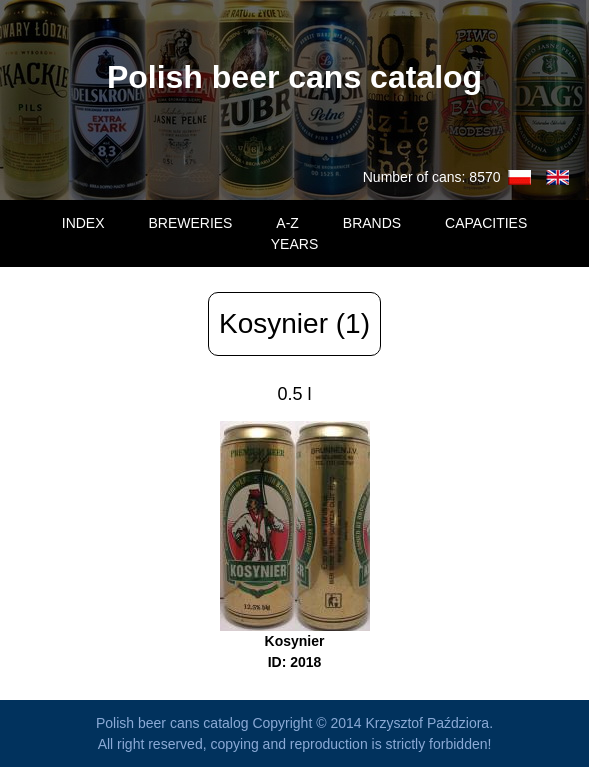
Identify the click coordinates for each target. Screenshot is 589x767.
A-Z (287, 223)
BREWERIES (190, 223)
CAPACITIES (486, 223)
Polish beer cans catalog (294, 77)
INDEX (83, 223)
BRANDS (372, 223)
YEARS (294, 244)
